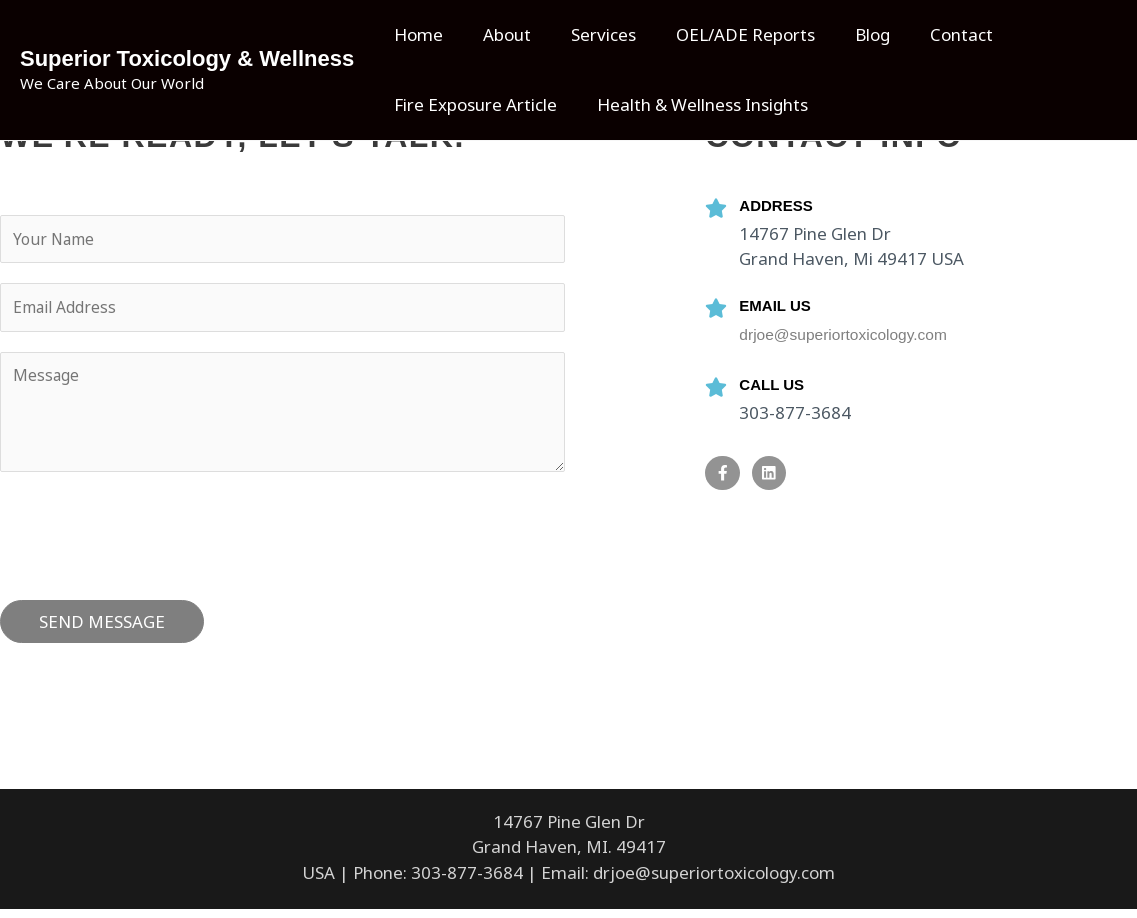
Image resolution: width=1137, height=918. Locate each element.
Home (415, 34)
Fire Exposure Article (472, 104)
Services (588, 34)
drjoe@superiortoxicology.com (853, 334)
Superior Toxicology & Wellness (187, 58)
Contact (928, 34)
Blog (845, 34)
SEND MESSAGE (102, 630)
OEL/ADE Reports (724, 34)
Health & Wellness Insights (693, 104)
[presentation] (152, 540)
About (498, 34)
